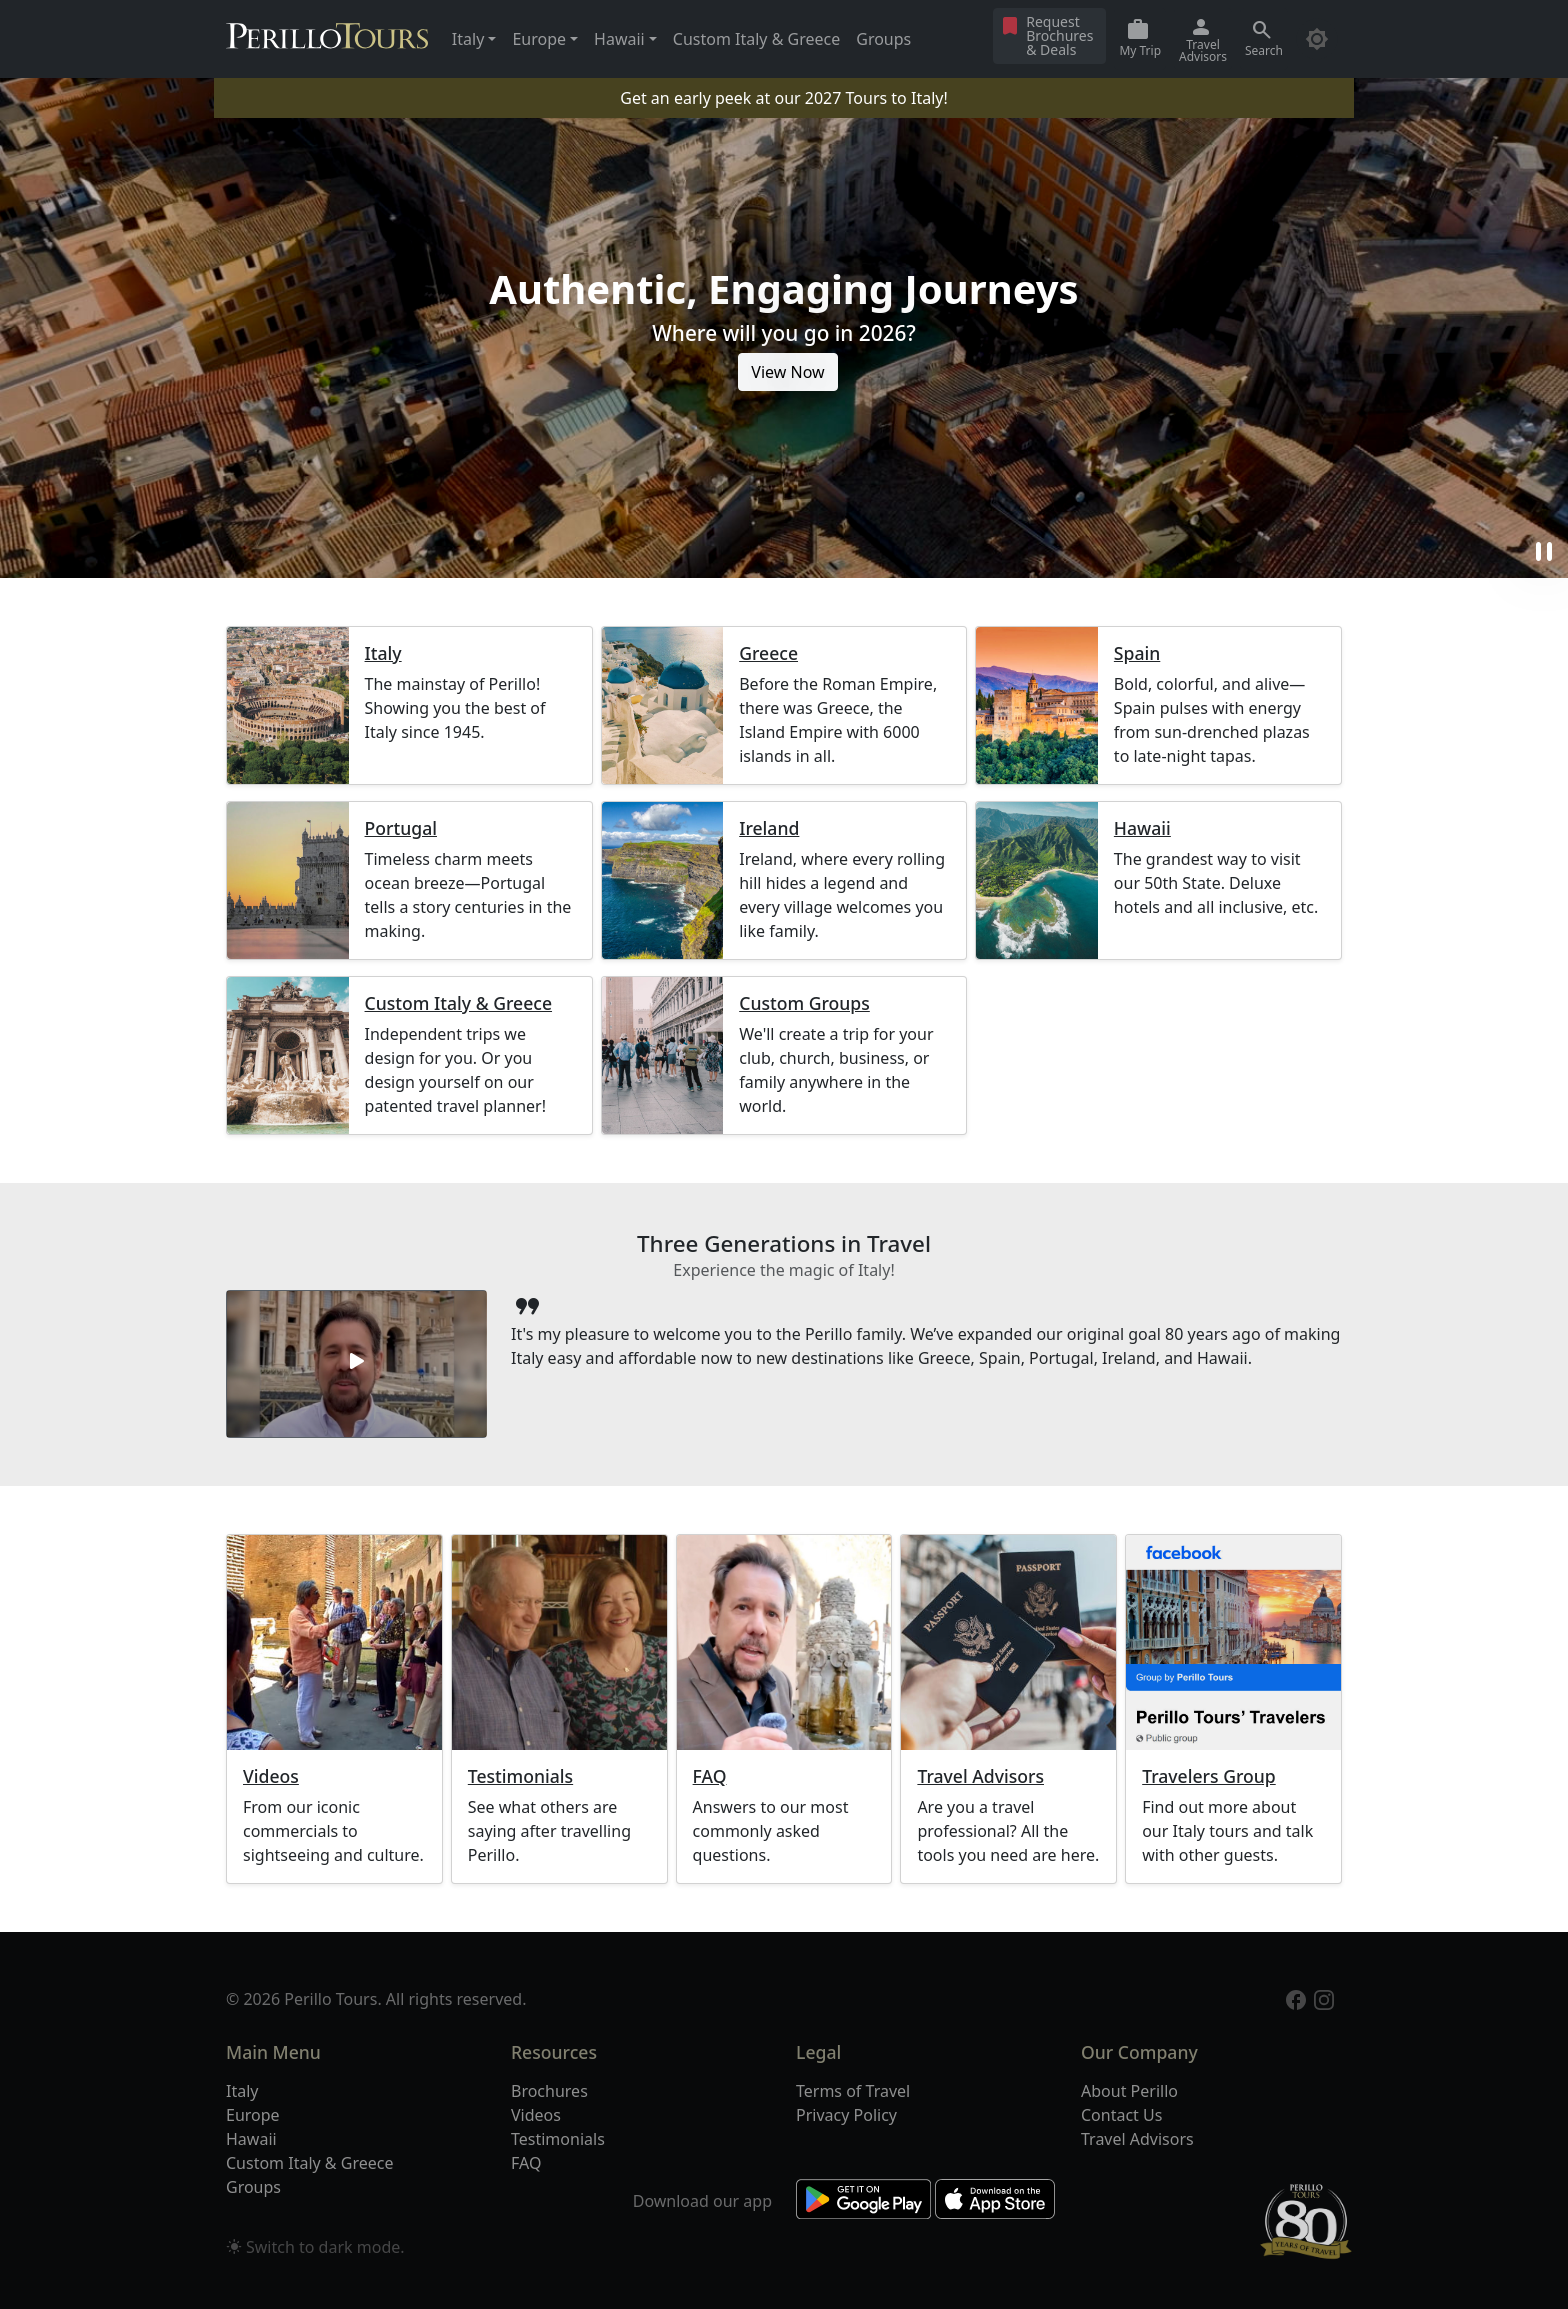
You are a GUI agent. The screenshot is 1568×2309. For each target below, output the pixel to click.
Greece (768, 653)
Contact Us (1121, 2115)
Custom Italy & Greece (756, 39)
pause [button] (1544, 552)
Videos (271, 1776)
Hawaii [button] (619, 39)
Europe (253, 2115)
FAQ (710, 1776)
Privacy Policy (846, 2115)
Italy (383, 653)
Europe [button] (539, 39)
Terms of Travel (853, 2091)
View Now (787, 372)
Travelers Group (1209, 1776)
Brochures (549, 2091)
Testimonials (520, 1776)
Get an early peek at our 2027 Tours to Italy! (783, 98)
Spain (1137, 653)
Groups (883, 39)
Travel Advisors (980, 1776)
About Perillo (1129, 2091)
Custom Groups (804, 1003)
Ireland (769, 828)
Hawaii (1142, 828)
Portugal (401, 828)
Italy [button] (468, 39)
